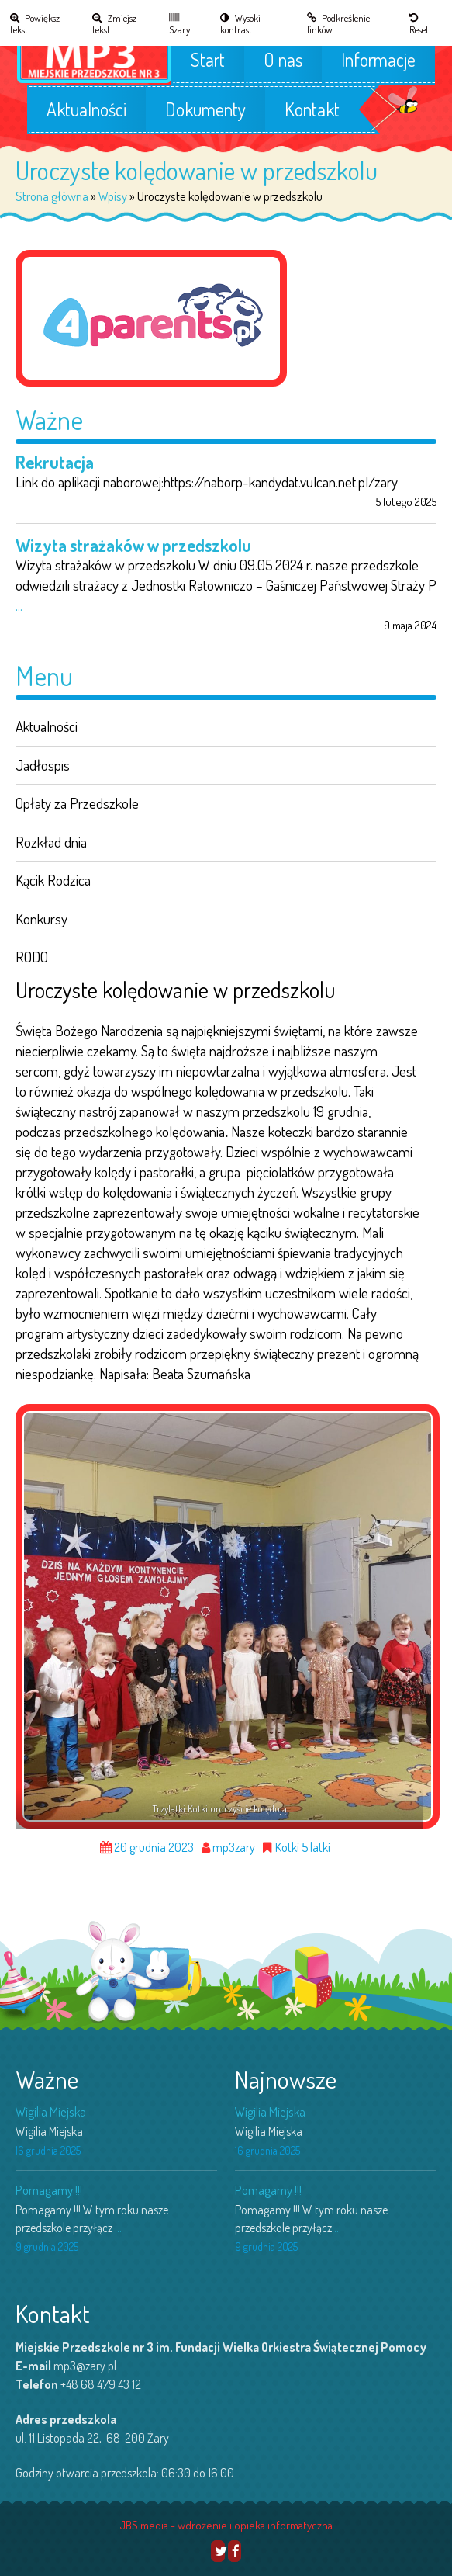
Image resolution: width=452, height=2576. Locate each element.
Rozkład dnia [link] (51, 841)
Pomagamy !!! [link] (49, 2190)
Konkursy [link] (41, 918)
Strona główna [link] (52, 196)
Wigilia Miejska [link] (51, 2111)
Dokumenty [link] (205, 109)
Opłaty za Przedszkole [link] (77, 803)
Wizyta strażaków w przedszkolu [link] (133, 545)
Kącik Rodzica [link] (53, 879)
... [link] (19, 605)
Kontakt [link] (312, 109)
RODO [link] (32, 956)
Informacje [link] (378, 60)
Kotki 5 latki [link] (302, 1847)
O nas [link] (283, 60)
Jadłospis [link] (43, 765)
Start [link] (207, 60)
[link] (42, 23)
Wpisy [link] (112, 196)
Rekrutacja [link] (55, 462)
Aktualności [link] (86, 109)
